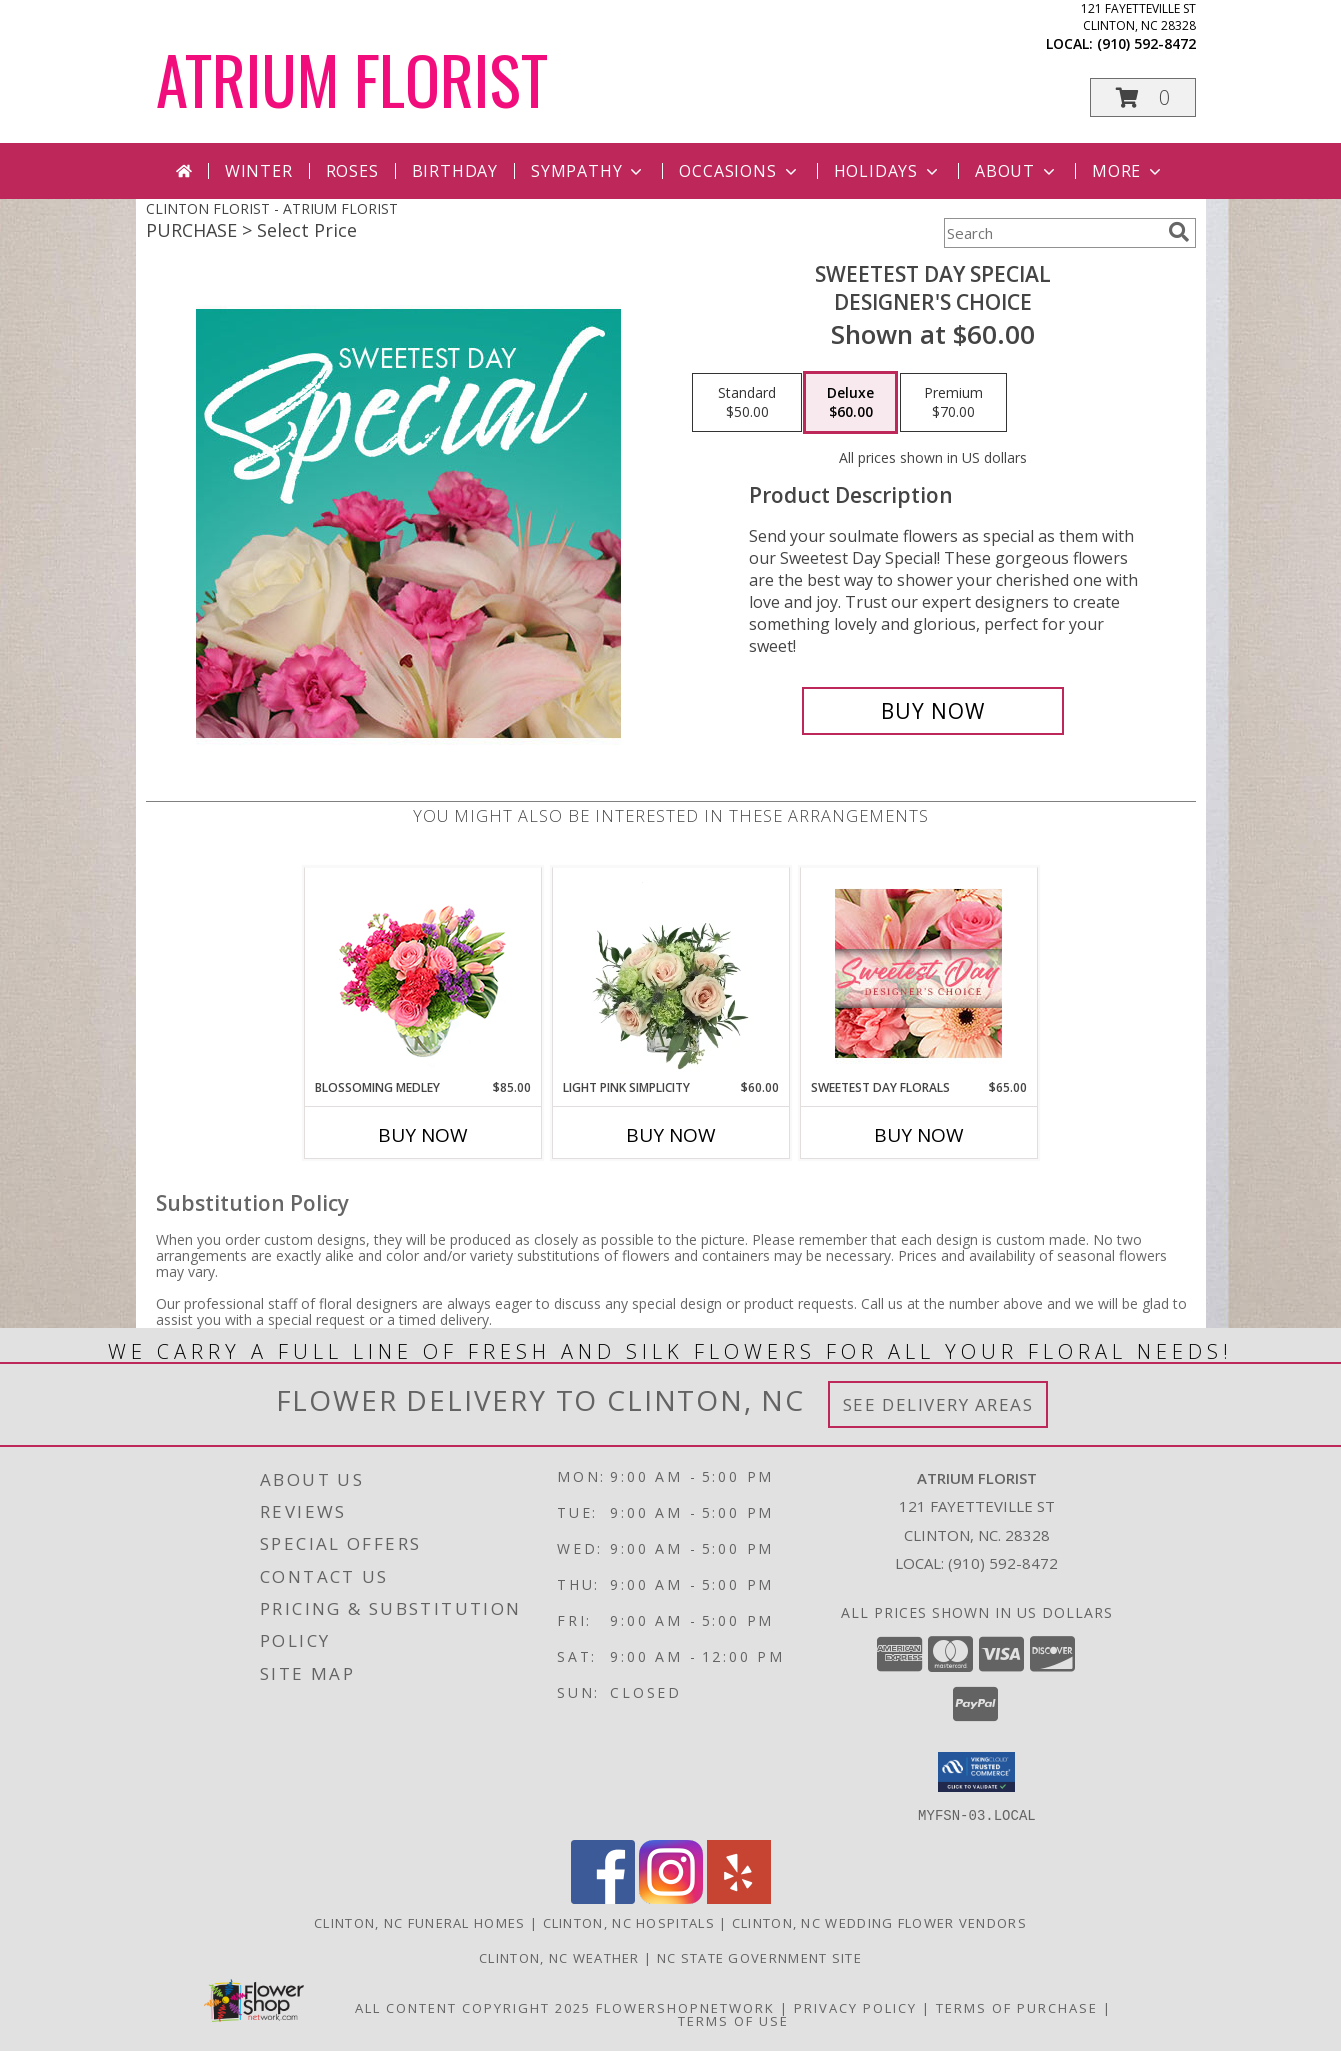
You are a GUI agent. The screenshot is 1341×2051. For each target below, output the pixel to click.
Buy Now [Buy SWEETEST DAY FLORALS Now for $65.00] (919, 1135)
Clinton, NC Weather (559, 1957)
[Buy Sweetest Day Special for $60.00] (933, 711)
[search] (1179, 232)
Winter (259, 171)
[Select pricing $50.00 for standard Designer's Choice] (747, 403)
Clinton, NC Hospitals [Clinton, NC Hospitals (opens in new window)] (629, 1922)
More (1128, 171)
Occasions (739, 171)
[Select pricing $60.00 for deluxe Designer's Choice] (850, 403)
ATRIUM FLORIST (352, 78)
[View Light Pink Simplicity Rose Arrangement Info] (670, 973)
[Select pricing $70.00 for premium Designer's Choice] (953, 403)
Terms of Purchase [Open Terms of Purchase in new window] (1017, 2007)
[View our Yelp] (739, 1897)
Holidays (888, 171)
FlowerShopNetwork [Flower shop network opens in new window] (685, 2007)
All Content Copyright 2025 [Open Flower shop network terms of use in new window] (473, 2007)
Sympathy (588, 171)
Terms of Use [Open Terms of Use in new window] (733, 2020)
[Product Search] (1052, 233)
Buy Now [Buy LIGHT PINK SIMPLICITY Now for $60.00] (671, 1135)
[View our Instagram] (671, 1897)
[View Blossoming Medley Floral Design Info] (422, 973)
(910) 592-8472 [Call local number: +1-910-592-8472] (1146, 43)
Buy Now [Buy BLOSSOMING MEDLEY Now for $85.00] (423, 1135)
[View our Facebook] (603, 1897)
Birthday (455, 171)
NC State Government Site (759, 1957)
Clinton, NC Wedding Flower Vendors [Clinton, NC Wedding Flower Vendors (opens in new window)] (879, 1922)
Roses (352, 171)
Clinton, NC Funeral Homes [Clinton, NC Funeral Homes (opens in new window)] (420, 1922)
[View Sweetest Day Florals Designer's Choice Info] (918, 973)
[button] (1143, 97)
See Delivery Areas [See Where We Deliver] (938, 1404)
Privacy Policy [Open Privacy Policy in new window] (855, 2007)
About (1017, 171)
